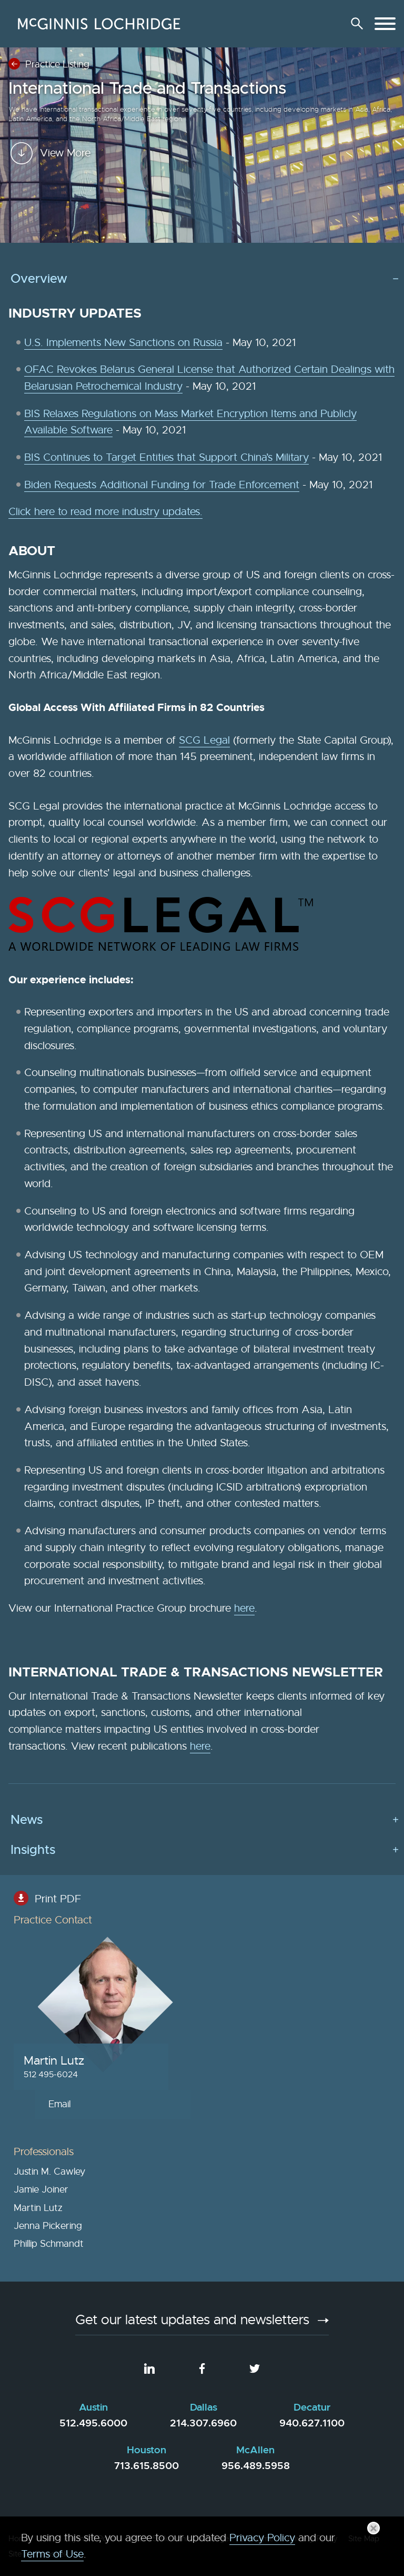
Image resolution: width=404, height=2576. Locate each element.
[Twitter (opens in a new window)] (254, 2368)
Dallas (203, 2407)
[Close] (373, 2528)
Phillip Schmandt (49, 2243)
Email (59, 2104)
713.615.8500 (146, 2465)
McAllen (255, 2449)
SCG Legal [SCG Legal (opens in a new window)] (204, 740)
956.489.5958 (255, 2465)
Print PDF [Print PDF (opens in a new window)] (58, 1899)
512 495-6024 (51, 2074)
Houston (146, 2449)
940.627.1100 (312, 2423)
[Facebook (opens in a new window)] (202, 2368)
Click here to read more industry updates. (105, 511)
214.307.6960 (203, 2423)
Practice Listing (57, 64)
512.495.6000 (93, 2423)
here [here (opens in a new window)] (244, 1608)
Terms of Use (52, 2554)
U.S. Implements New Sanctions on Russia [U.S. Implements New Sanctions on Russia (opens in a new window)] (123, 342)
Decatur (312, 2407)
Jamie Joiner (41, 2189)
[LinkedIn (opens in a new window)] (149, 2368)
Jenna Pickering (48, 2226)
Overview (39, 279)
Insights (33, 1850)
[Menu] (385, 23)
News (27, 1820)
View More (65, 217)
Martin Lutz (54, 2060)
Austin (93, 2407)
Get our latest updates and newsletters (192, 2320)
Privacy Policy (262, 2537)
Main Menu (168, 13)
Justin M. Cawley (49, 2171)
